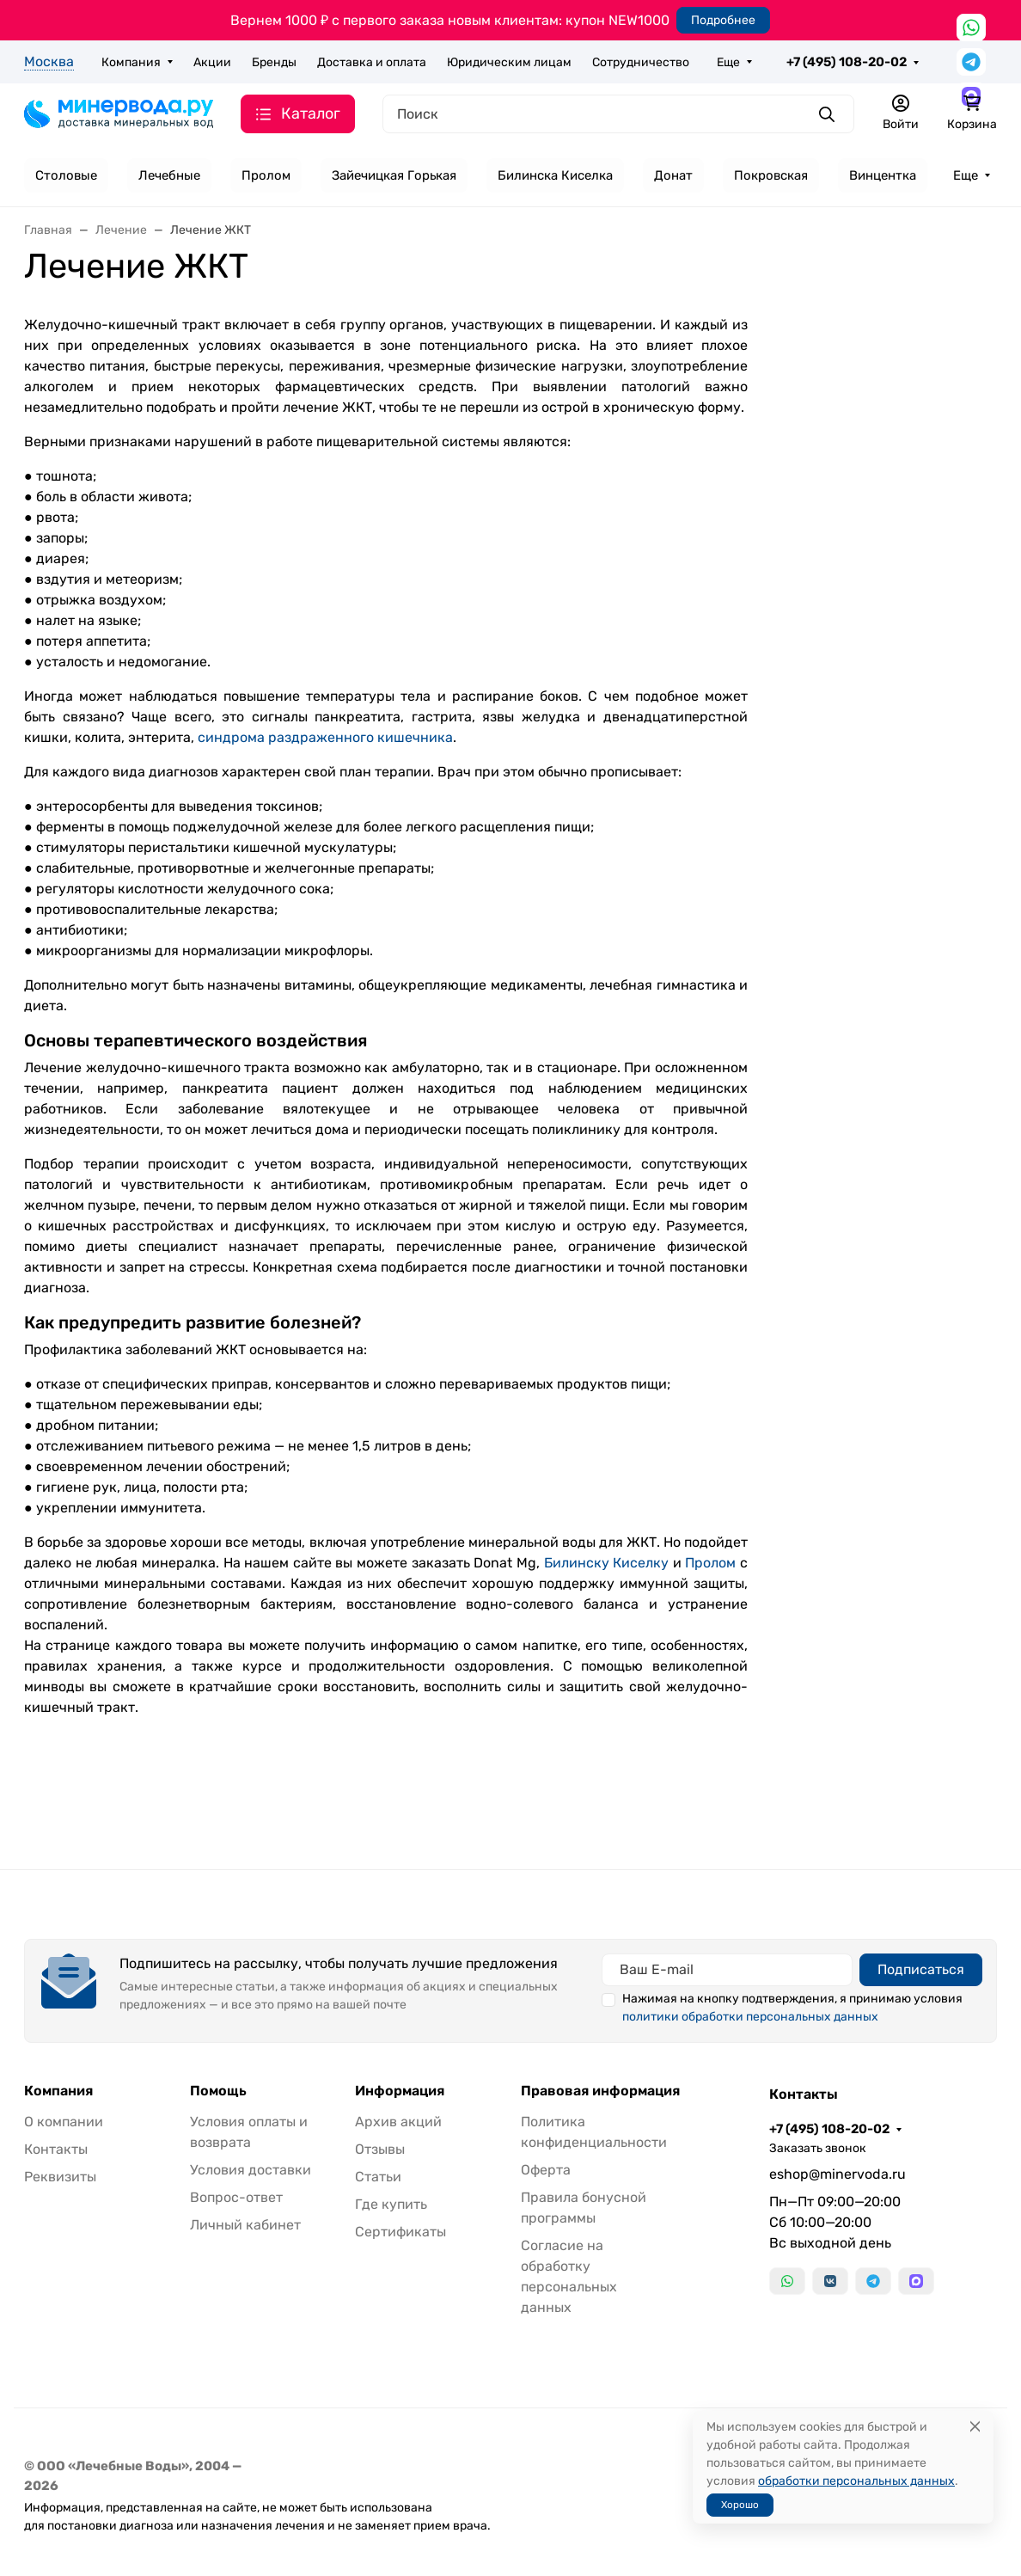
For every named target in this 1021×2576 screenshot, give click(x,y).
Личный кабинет (245, 2225)
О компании (63, 2121)
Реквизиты (60, 2176)
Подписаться (920, 1969)
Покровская (771, 175)
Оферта (546, 2170)
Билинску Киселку (606, 1563)
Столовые (66, 175)
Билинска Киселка (555, 175)
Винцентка (882, 175)
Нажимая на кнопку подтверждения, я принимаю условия (792, 2007)
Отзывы (380, 2149)
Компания (131, 62)
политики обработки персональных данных (750, 2016)
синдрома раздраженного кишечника (325, 737)
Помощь (218, 2091)
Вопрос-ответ (236, 2197)
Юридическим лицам (509, 62)
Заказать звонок (817, 2148)
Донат (673, 175)
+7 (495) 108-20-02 (846, 62)
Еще (728, 62)
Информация (399, 2091)
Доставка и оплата (371, 62)
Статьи (378, 2176)
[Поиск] (618, 114)
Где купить (391, 2204)
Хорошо (740, 2505)
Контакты (56, 2149)
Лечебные (169, 175)
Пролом (265, 175)
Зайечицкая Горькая (394, 175)
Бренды (274, 62)
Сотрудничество (640, 62)
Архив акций (398, 2121)
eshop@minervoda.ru (837, 2174)
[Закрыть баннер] (997, 1288)
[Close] (975, 2427)
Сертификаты (400, 2231)
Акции (212, 62)
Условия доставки (250, 2170)
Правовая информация (600, 2091)
